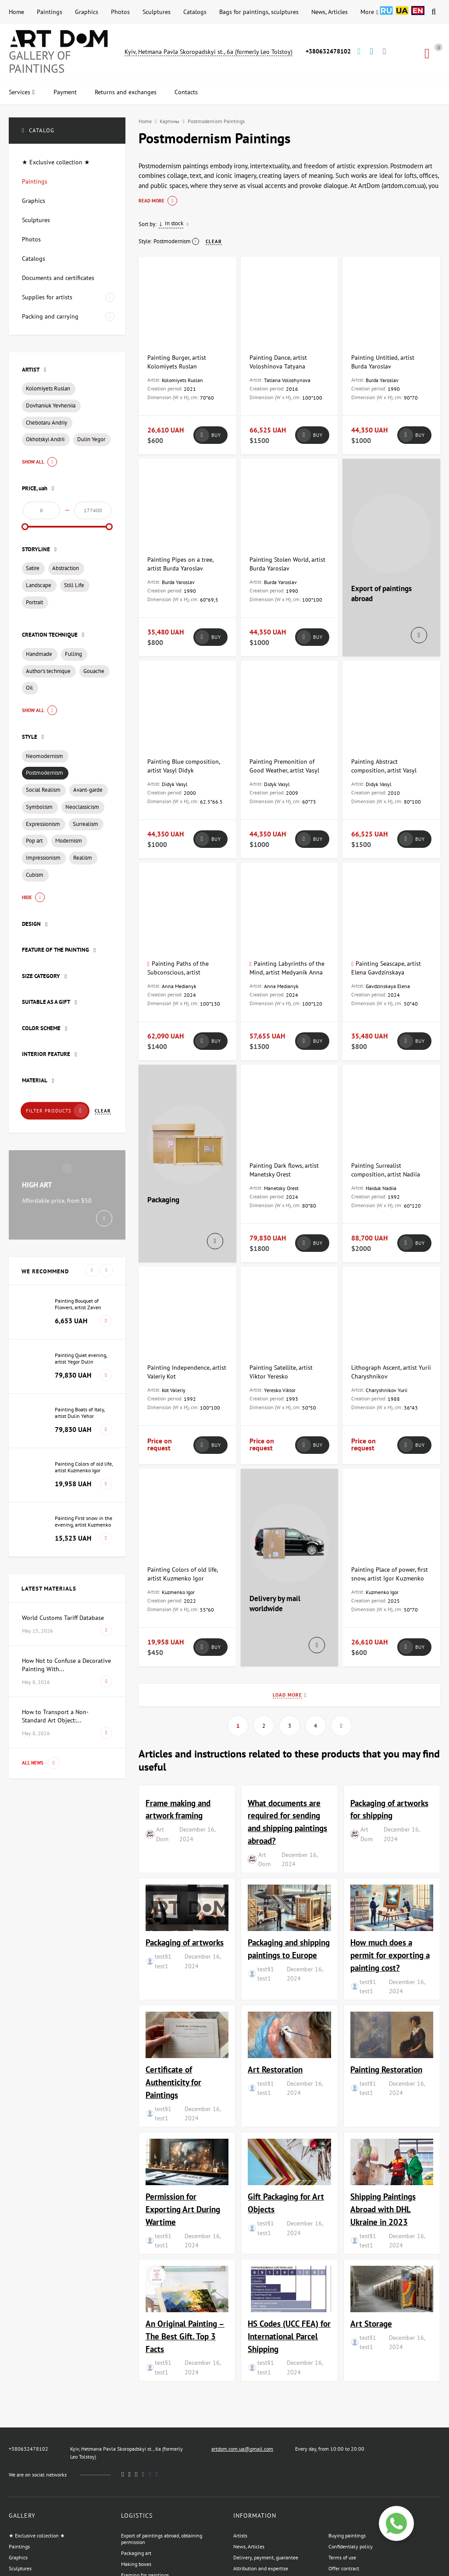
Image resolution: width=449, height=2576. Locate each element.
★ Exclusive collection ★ (37, 2535)
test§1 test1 (163, 1961)
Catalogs (195, 12)
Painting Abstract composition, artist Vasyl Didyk (384, 770)
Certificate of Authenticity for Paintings (173, 2082)
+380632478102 (328, 51)
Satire (32, 568)
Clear (103, 1111)
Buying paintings (347, 2535)
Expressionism (43, 824)
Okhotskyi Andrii (45, 439)
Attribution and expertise (260, 2568)
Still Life (74, 585)
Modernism (68, 840)
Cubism (34, 875)
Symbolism (39, 807)
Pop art (34, 840)
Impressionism (43, 857)
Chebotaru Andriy (46, 422)
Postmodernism (44, 772)
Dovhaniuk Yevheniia (50, 405)
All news (41, 1763)
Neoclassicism (82, 807)
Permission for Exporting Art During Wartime (183, 2209)
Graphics (86, 12)
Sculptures (157, 12)
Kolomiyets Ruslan (48, 388)
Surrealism (85, 824)
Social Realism (43, 790)
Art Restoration (275, 2069)
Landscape (38, 585)
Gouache (93, 671)
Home (16, 12)
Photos (120, 12)
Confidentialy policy (350, 2546)
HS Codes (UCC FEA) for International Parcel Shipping (289, 2336)
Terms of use (342, 2557)
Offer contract (343, 2568)
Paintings (49, 12)
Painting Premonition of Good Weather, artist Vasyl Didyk (284, 770)
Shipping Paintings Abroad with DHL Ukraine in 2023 (383, 2209)
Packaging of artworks (185, 1942)
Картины (169, 121)
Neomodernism (44, 756)
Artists (240, 2535)
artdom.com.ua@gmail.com (242, 2448)
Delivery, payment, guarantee (265, 2557)
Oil (29, 687)
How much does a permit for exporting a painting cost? (390, 1955)
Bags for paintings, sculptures (259, 12)
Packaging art (136, 2553)
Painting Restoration (386, 2069)
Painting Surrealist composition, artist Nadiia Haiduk (385, 1174)
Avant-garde (88, 790)
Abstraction (65, 568)
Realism (82, 857)
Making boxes (136, 2564)
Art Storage (371, 2323)
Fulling (73, 654)
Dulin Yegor (91, 439)
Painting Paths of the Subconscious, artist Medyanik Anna (178, 972)
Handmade (39, 654)
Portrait (34, 602)
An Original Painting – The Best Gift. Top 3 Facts (185, 2336)
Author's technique (48, 671)
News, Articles (329, 12)
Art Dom (162, 1834)
